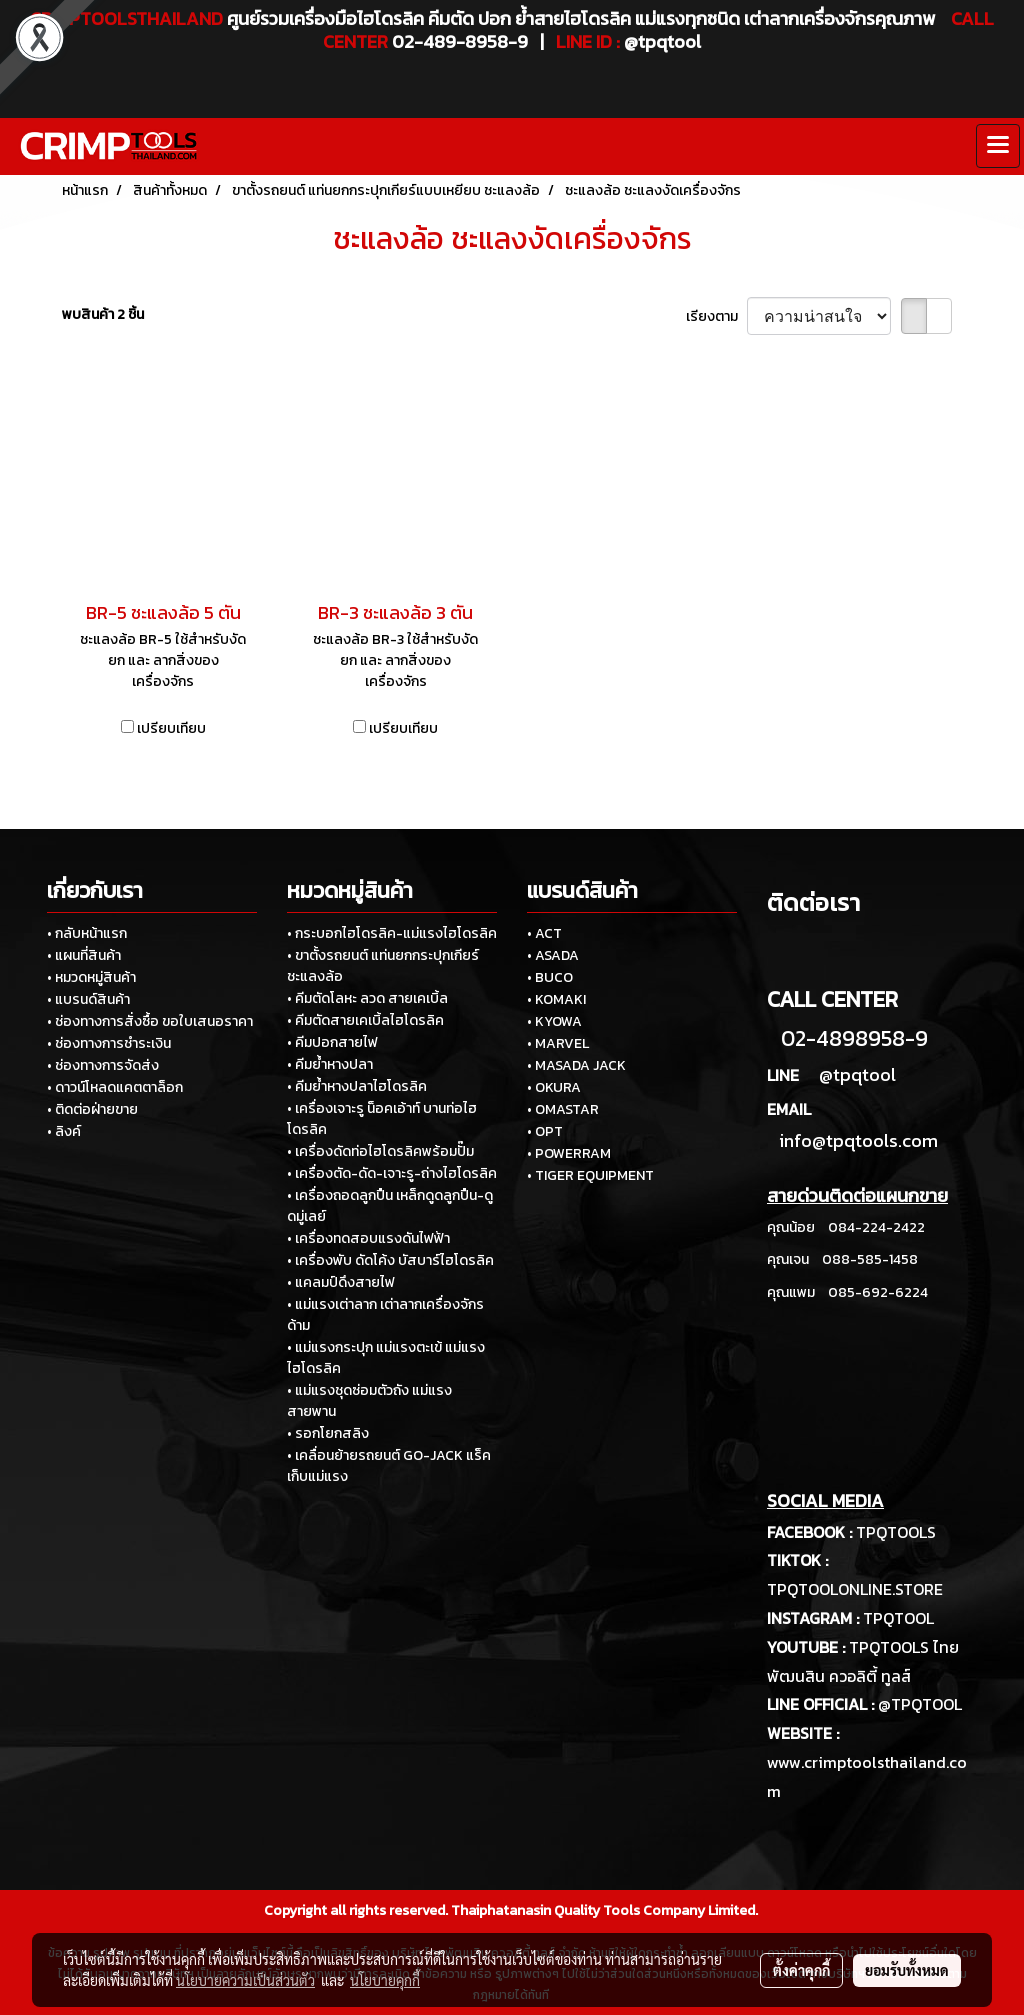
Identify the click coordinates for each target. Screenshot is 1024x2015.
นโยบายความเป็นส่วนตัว (245, 1980)
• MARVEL (558, 1043)
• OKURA (554, 1087)
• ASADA (553, 955)
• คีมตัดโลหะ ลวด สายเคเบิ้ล (367, 998)
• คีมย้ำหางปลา (330, 1064)
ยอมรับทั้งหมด (907, 1970)
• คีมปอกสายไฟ (332, 1042)
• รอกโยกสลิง (328, 1433)
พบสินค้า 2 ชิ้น (103, 314)
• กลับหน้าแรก (87, 933)
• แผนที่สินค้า (84, 955)
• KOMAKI (556, 999)
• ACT (544, 933)
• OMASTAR (563, 1109)
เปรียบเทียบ (171, 728)
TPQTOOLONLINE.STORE (855, 1589)
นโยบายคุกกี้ (385, 1980)
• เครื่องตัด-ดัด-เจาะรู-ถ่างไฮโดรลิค (392, 1173)
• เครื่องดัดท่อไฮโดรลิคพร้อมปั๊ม (380, 1151)
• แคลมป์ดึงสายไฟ (341, 1282)
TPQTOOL (898, 1618)
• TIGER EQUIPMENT (590, 1175)
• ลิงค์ (64, 1131)
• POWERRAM (569, 1153)
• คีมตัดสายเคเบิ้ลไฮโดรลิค (365, 1020)
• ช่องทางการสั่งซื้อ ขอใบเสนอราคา (150, 1021)
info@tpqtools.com (858, 1140)
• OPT (545, 1131)
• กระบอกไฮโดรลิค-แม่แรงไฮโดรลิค (392, 933)
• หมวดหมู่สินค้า (91, 977)
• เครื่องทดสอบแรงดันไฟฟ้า (368, 1238)
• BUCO (550, 977)
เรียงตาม (716, 316)
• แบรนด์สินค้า (88, 999)
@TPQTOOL (920, 1704)
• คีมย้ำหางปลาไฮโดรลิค (357, 1086)
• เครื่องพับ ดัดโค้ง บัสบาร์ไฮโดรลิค (390, 1260)
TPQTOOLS (896, 1532)
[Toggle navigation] (998, 146)
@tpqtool (857, 1074)
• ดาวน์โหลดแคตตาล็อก (115, 1087)
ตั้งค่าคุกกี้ (801, 1970)
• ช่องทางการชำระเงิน (109, 1043)
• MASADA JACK (576, 1065)
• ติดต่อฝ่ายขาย (92, 1109)
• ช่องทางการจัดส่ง (103, 1065)
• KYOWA (554, 1021)
